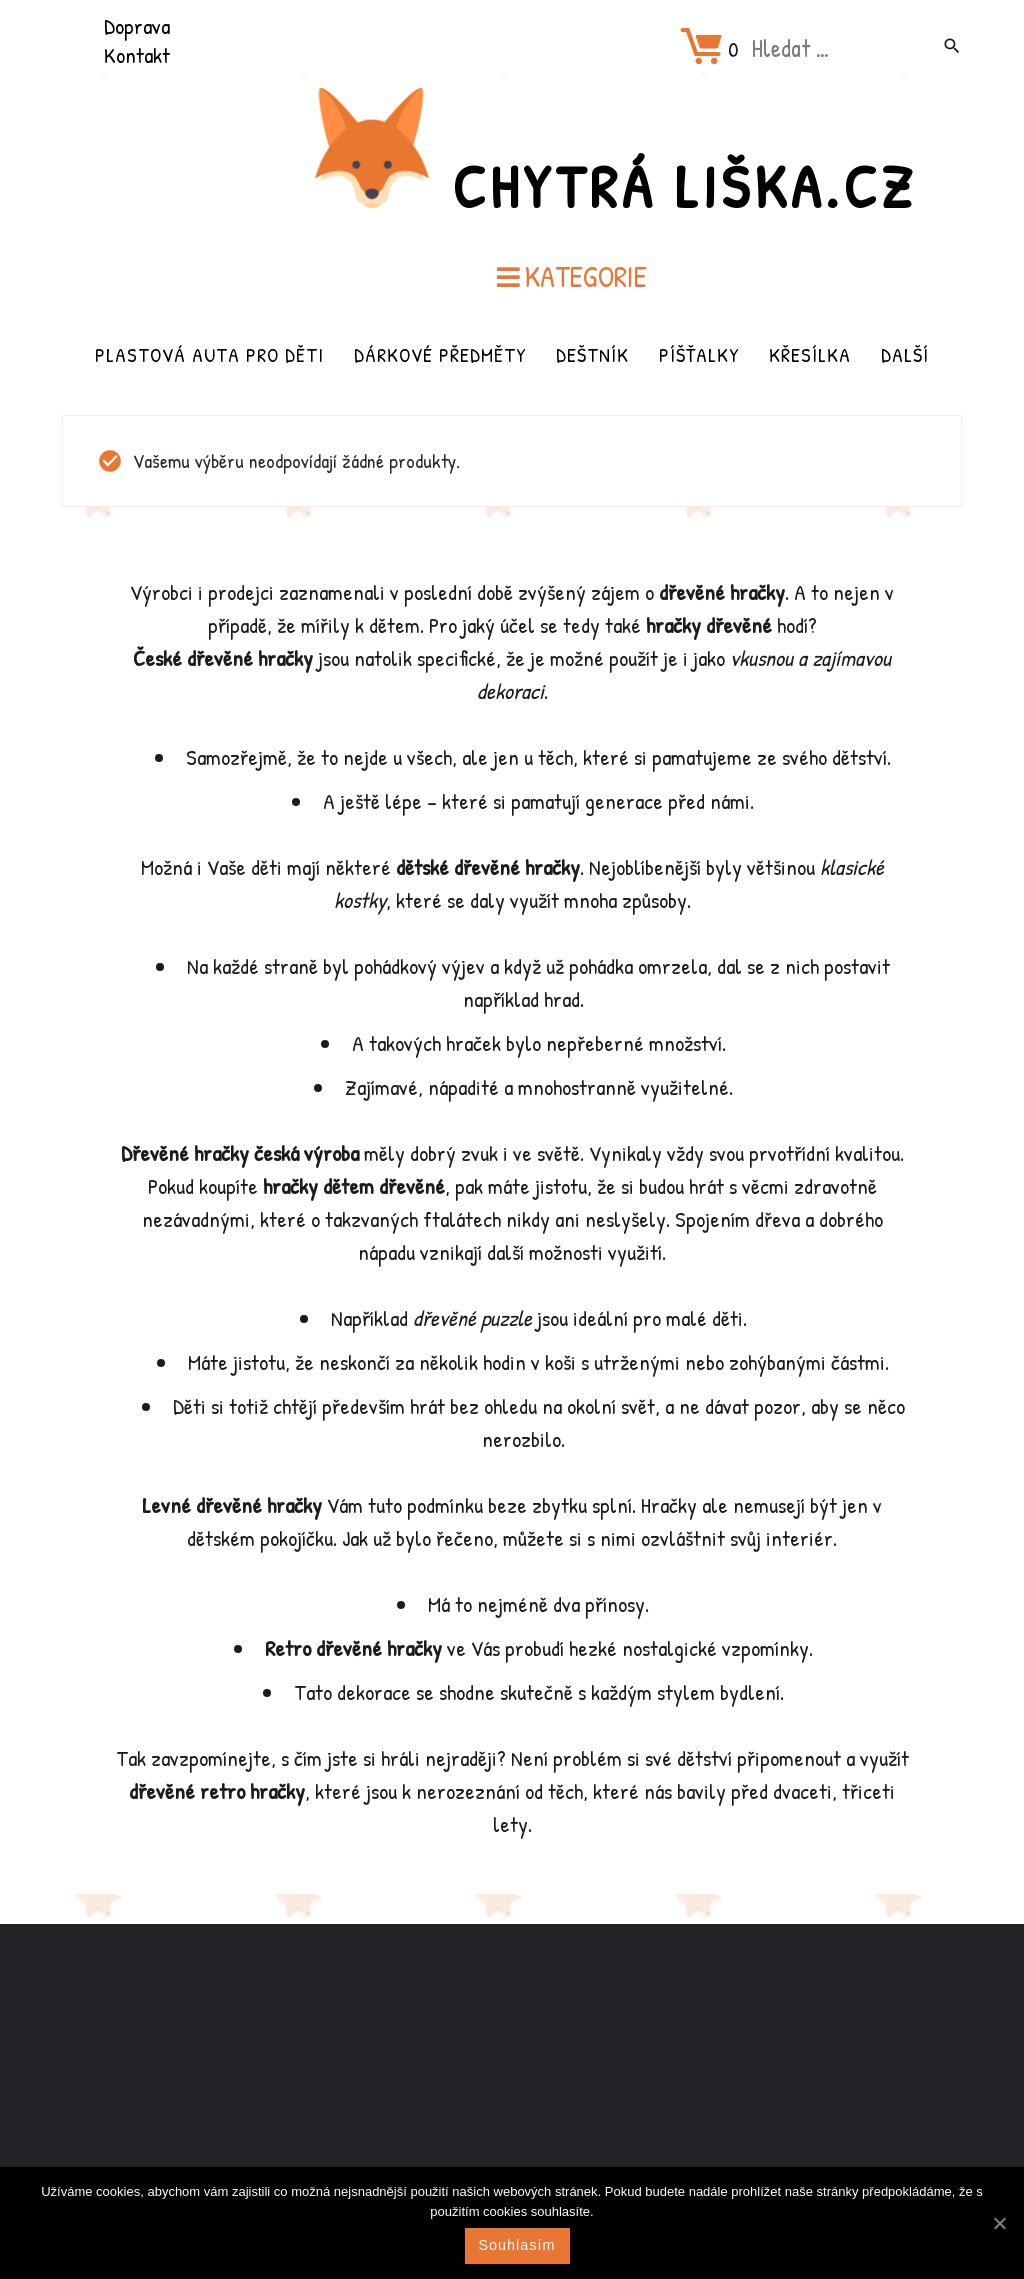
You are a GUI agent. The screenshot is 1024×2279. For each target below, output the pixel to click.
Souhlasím (517, 2245)
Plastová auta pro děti (209, 354)
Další (905, 354)
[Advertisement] (512, 2082)
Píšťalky (699, 354)
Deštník (592, 354)
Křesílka (810, 354)
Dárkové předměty (440, 354)
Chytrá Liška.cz (684, 186)
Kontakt (137, 55)
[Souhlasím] (999, 2223)
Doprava (137, 26)
